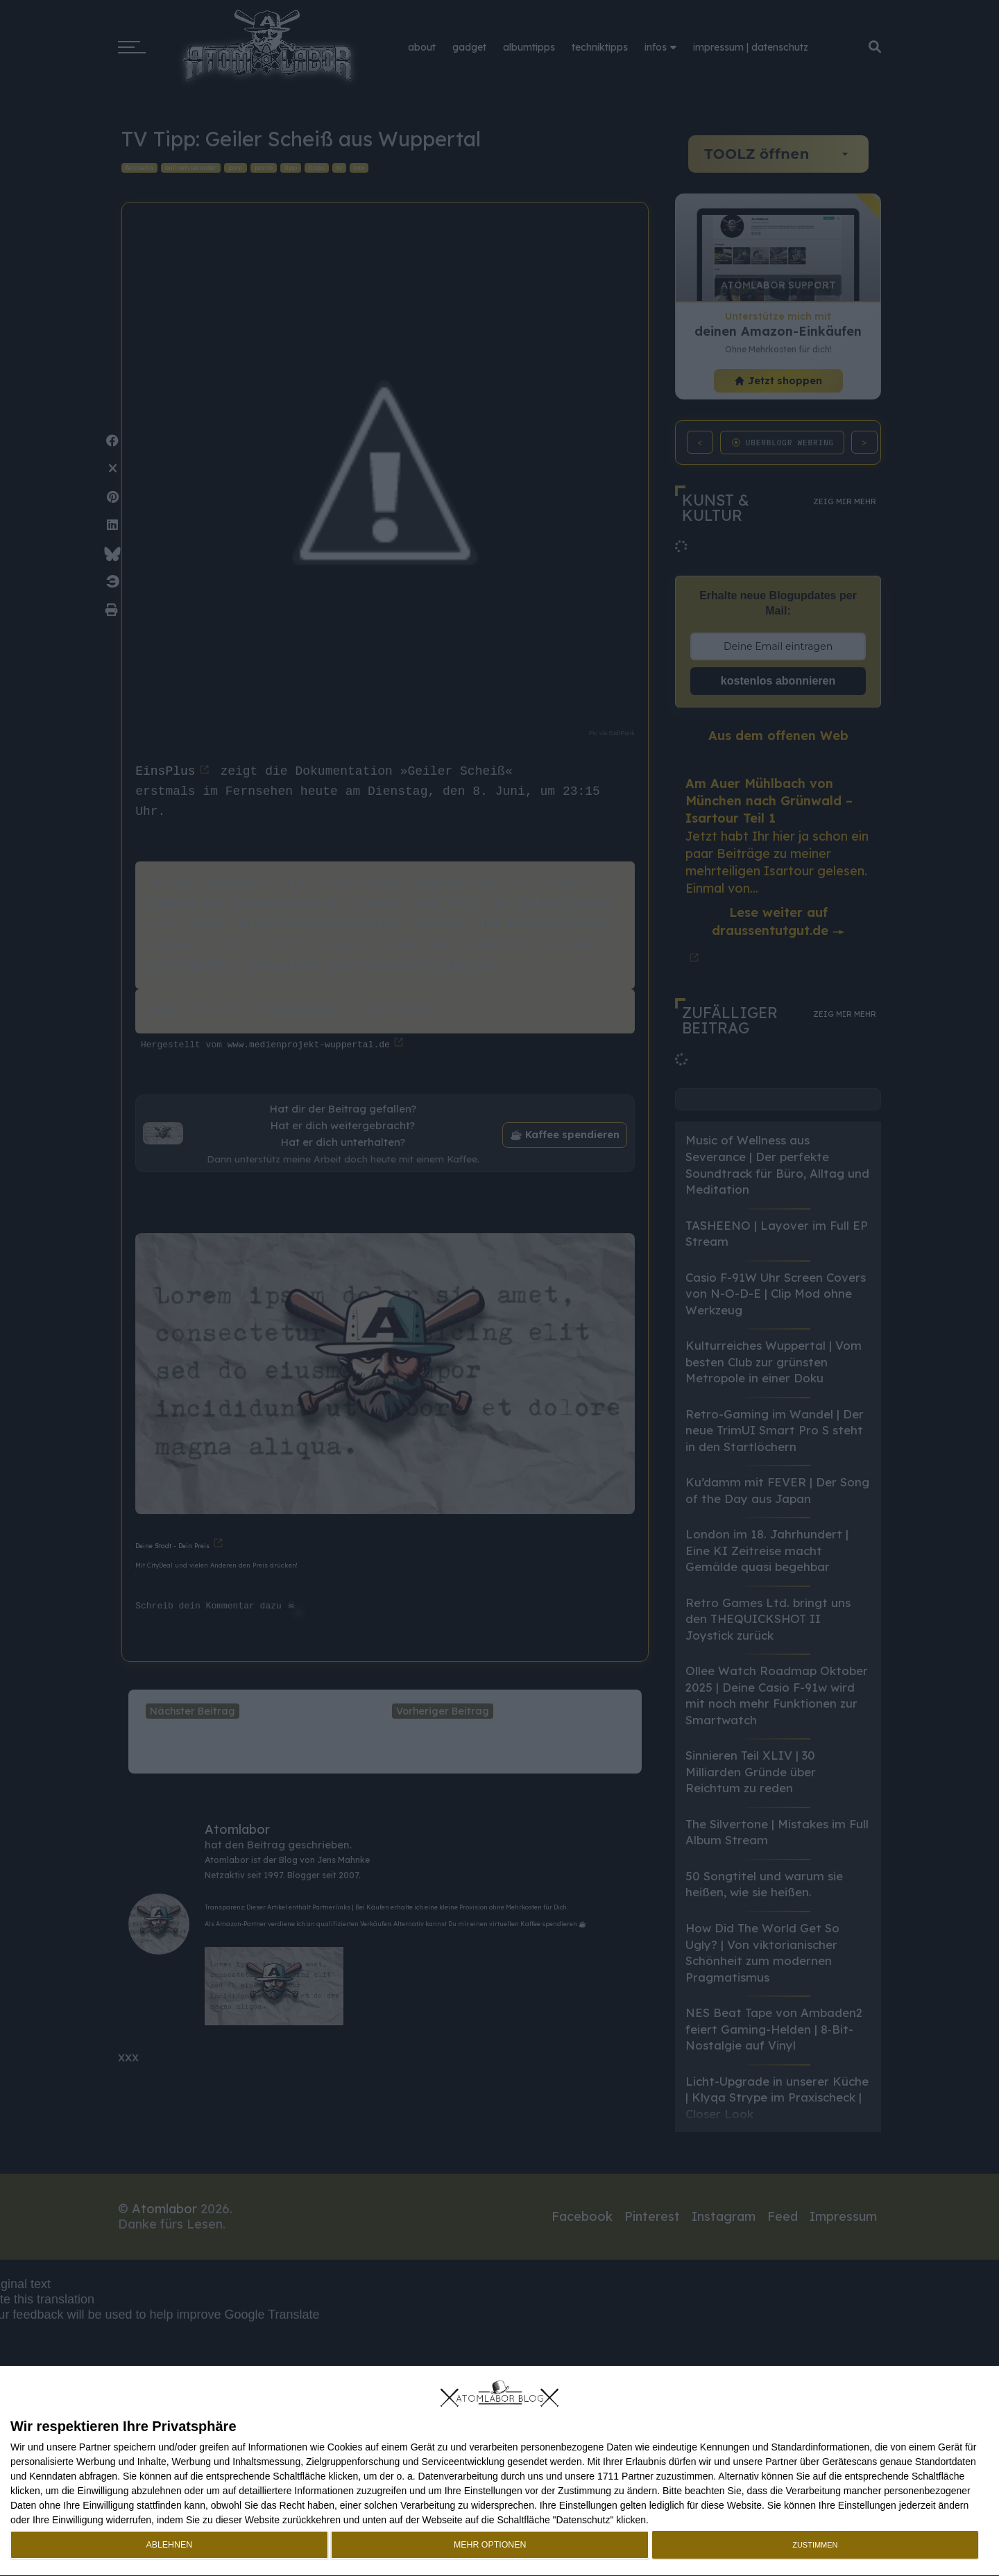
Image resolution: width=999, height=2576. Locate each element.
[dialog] (499, 2471)
